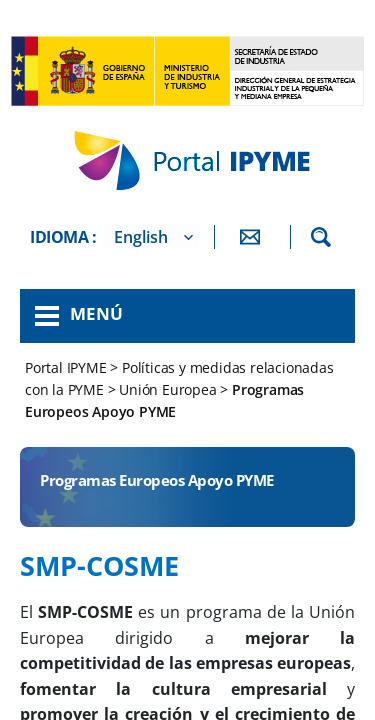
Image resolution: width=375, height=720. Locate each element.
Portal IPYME (67, 367)
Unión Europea (167, 389)
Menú (96, 313)
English (141, 237)
